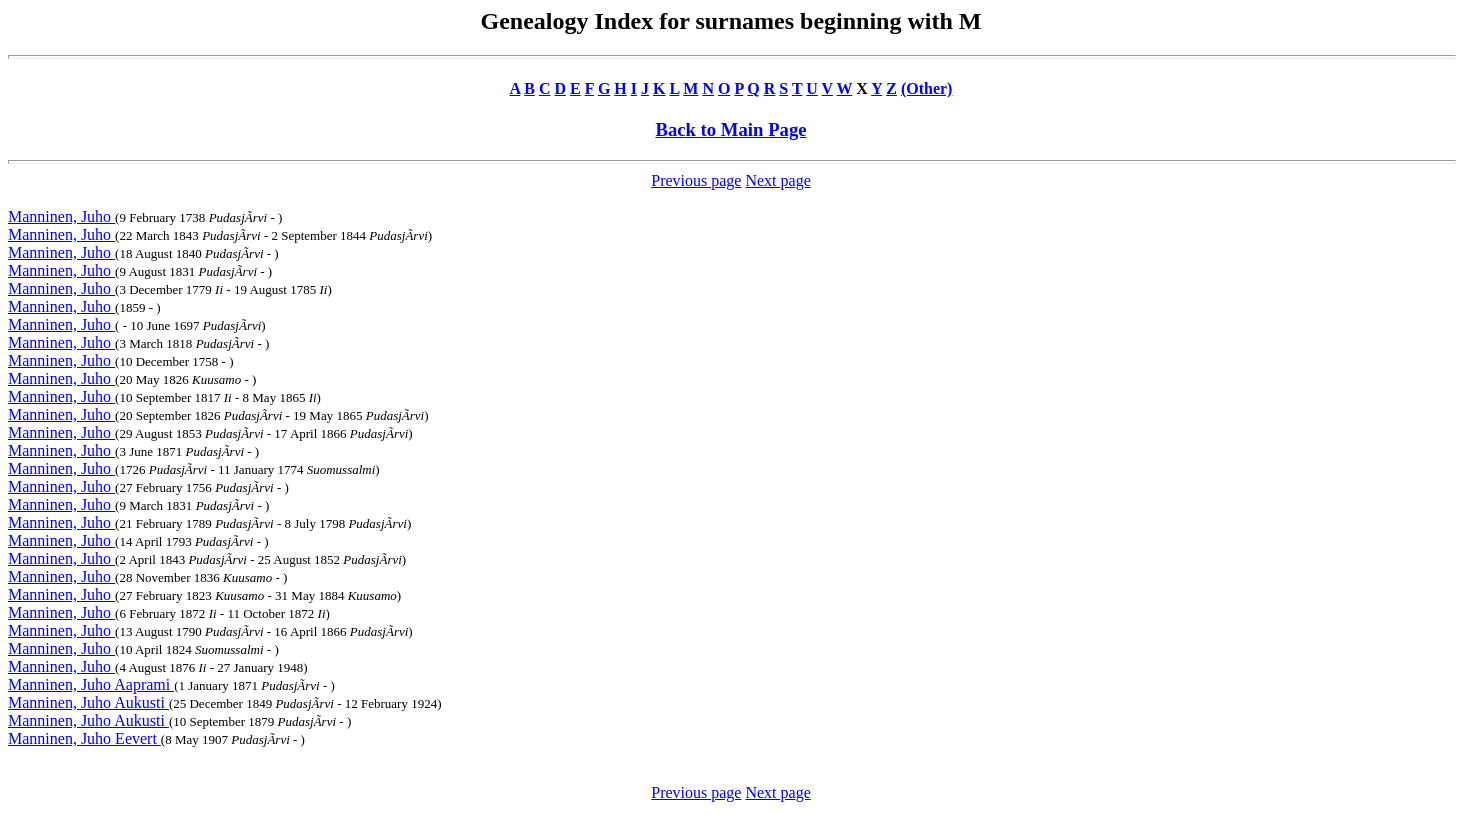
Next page (777, 180)
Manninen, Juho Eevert (84, 738)
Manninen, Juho (61, 216)
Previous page (696, 180)
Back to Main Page (730, 129)
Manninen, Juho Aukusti (88, 702)
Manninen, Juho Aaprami (91, 684)
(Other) (927, 88)
